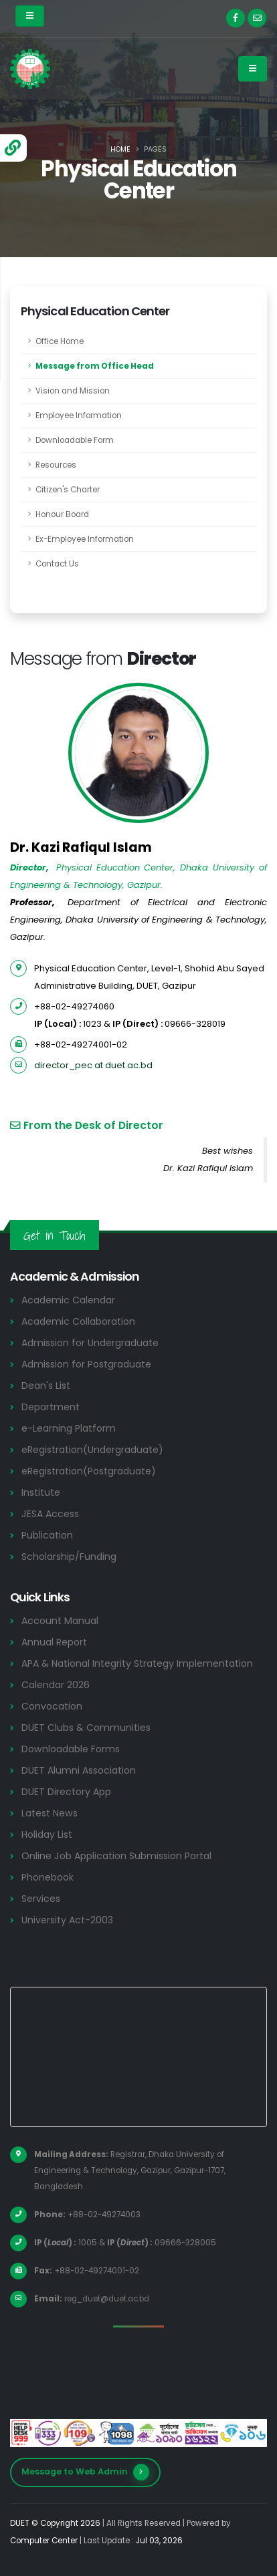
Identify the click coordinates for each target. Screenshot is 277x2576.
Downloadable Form (74, 440)
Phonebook (47, 1877)
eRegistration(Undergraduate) (92, 1449)
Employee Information (78, 415)
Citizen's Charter (67, 489)
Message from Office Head (94, 366)
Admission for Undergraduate (90, 1342)
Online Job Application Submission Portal (116, 1856)
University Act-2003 (67, 1920)
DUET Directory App (66, 1791)
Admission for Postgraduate (86, 1364)
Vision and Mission (72, 390)
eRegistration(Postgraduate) (88, 1471)
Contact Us (57, 563)
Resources (55, 465)
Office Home (59, 341)
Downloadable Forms (70, 1749)
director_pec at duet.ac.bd (93, 1065)
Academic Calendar (68, 1300)
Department (50, 1407)
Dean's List (45, 1385)
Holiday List (46, 1834)
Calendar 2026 (55, 1685)
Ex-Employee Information (84, 539)
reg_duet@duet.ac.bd (106, 2298)
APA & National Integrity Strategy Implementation (137, 1663)
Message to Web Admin (85, 2472)
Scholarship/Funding (68, 1556)
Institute (40, 1492)
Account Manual (59, 1620)
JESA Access (50, 1513)
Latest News (49, 1813)
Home (120, 149)
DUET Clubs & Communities (86, 1727)
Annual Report (54, 1642)
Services (40, 1898)
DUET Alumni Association (78, 1770)
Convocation (51, 1706)
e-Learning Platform (68, 1428)
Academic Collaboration (78, 1321)
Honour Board (62, 514)
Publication (47, 1535)
